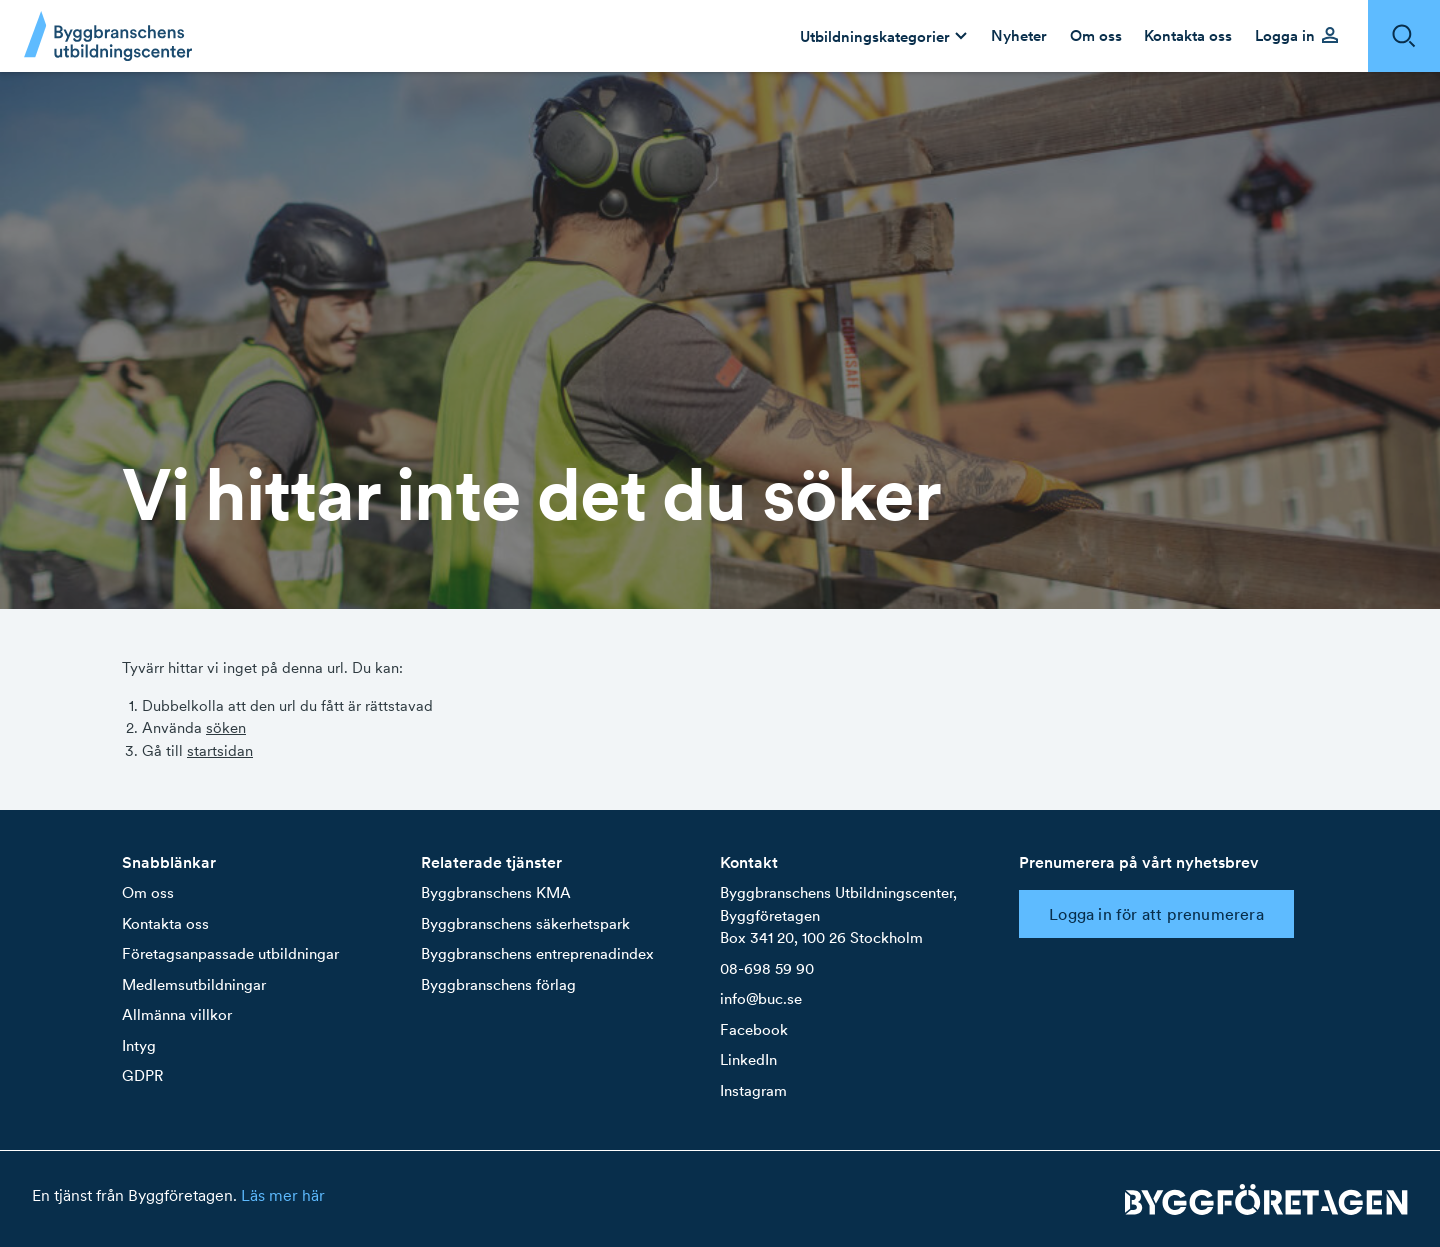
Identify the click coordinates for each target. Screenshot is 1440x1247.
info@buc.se (761, 998)
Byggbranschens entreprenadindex (537, 953)
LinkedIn (748, 1059)
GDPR (142, 1075)
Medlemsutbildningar (194, 984)
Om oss (148, 892)
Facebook (754, 1029)
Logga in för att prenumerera (1156, 914)
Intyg (139, 1045)
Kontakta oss (165, 923)
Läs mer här (283, 1195)
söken (226, 727)
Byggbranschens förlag (498, 984)
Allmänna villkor (177, 1014)
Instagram (753, 1090)
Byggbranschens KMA (496, 892)
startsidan (220, 750)
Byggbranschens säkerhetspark (525, 923)
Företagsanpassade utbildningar (230, 953)
